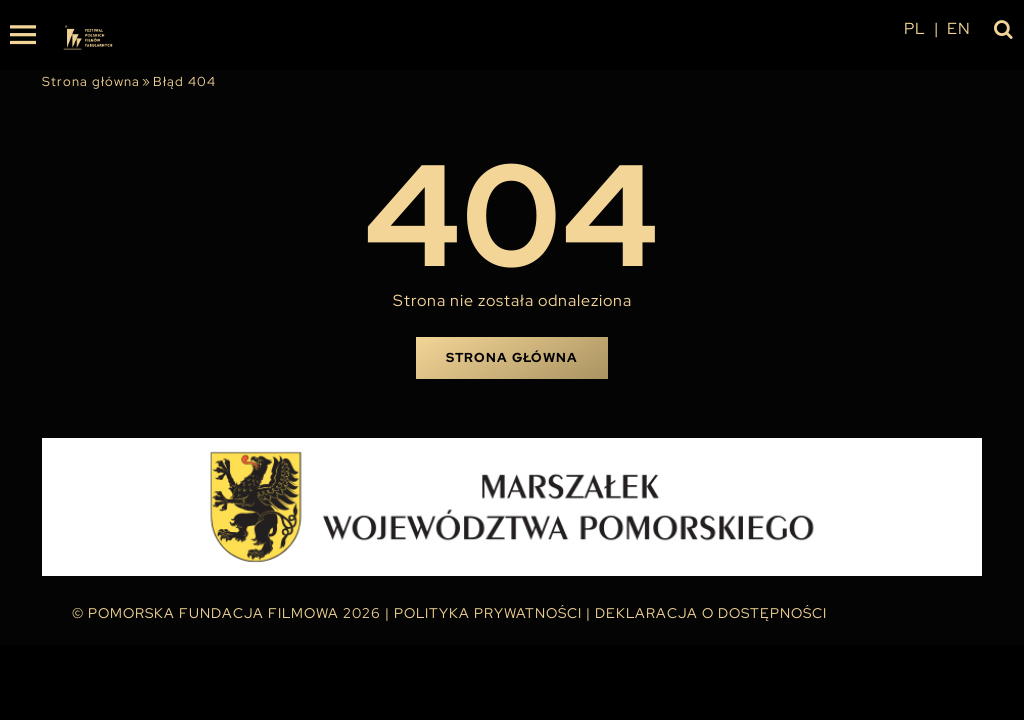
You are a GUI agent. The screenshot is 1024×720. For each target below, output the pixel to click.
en (959, 28)
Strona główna (91, 81)
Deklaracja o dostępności (711, 613)
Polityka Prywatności (488, 613)
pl (915, 28)
